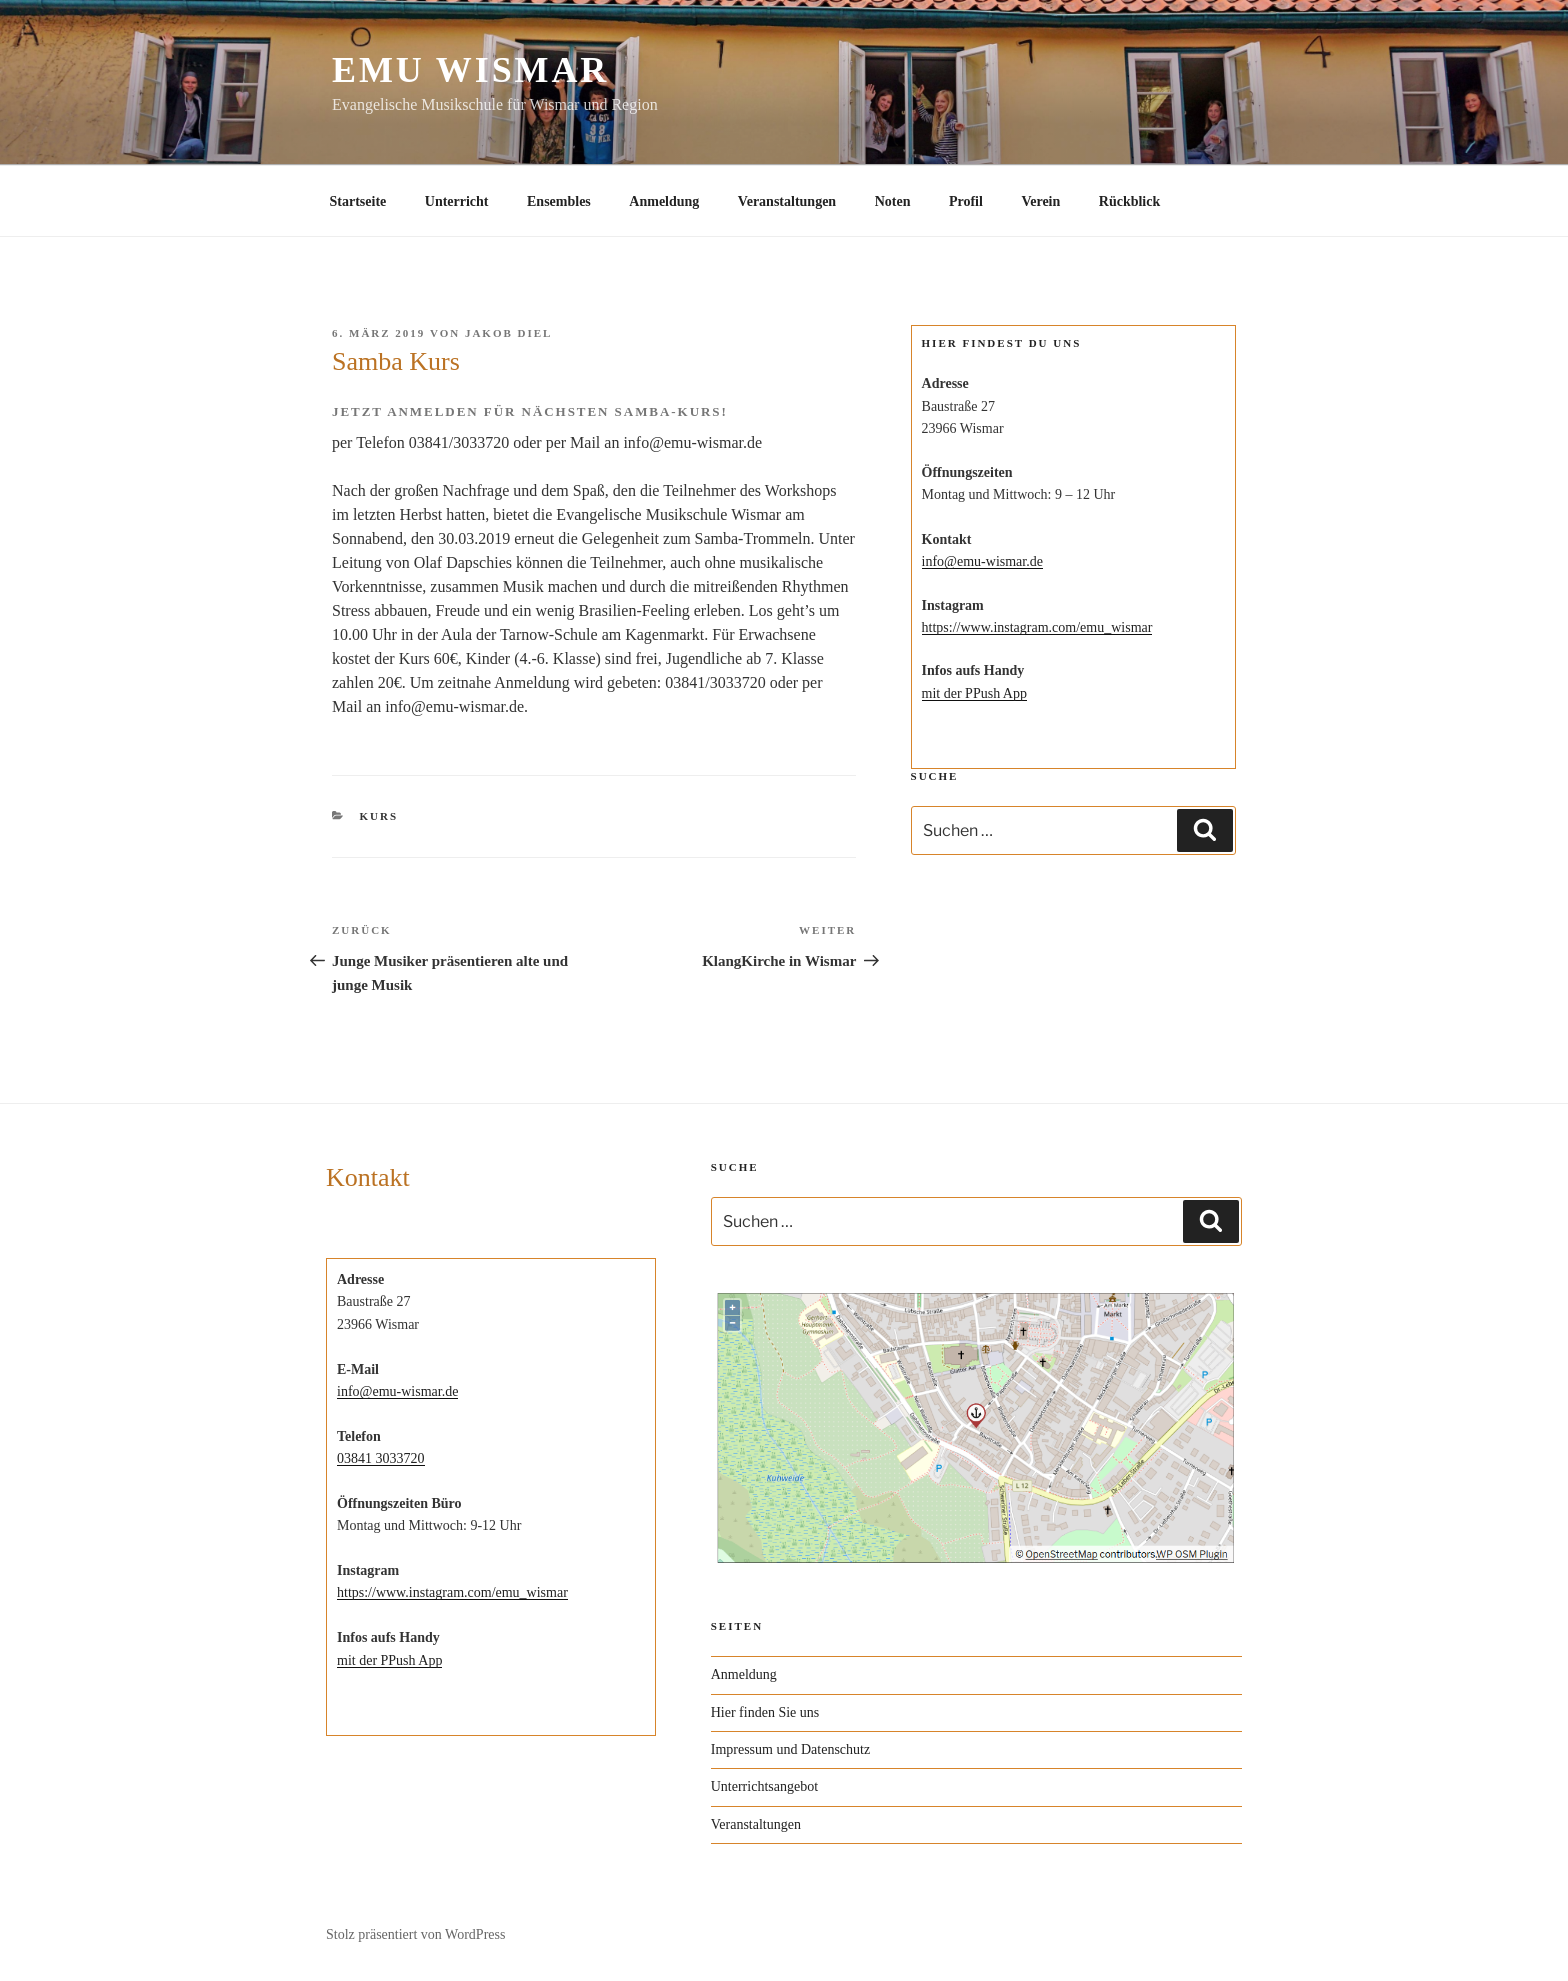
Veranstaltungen (787, 201)
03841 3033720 (381, 1458)
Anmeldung (664, 201)
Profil (966, 201)
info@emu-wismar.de (982, 561)
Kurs (379, 816)
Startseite (358, 201)
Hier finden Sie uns (765, 1712)
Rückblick (1129, 201)
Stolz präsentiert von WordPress (415, 1934)
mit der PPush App (974, 693)
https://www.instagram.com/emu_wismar (1037, 627)
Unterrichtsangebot (764, 1786)
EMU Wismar (470, 70)
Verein (1040, 201)
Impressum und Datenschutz (790, 1749)
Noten (893, 201)
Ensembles (559, 201)
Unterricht (457, 201)
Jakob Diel (509, 333)
